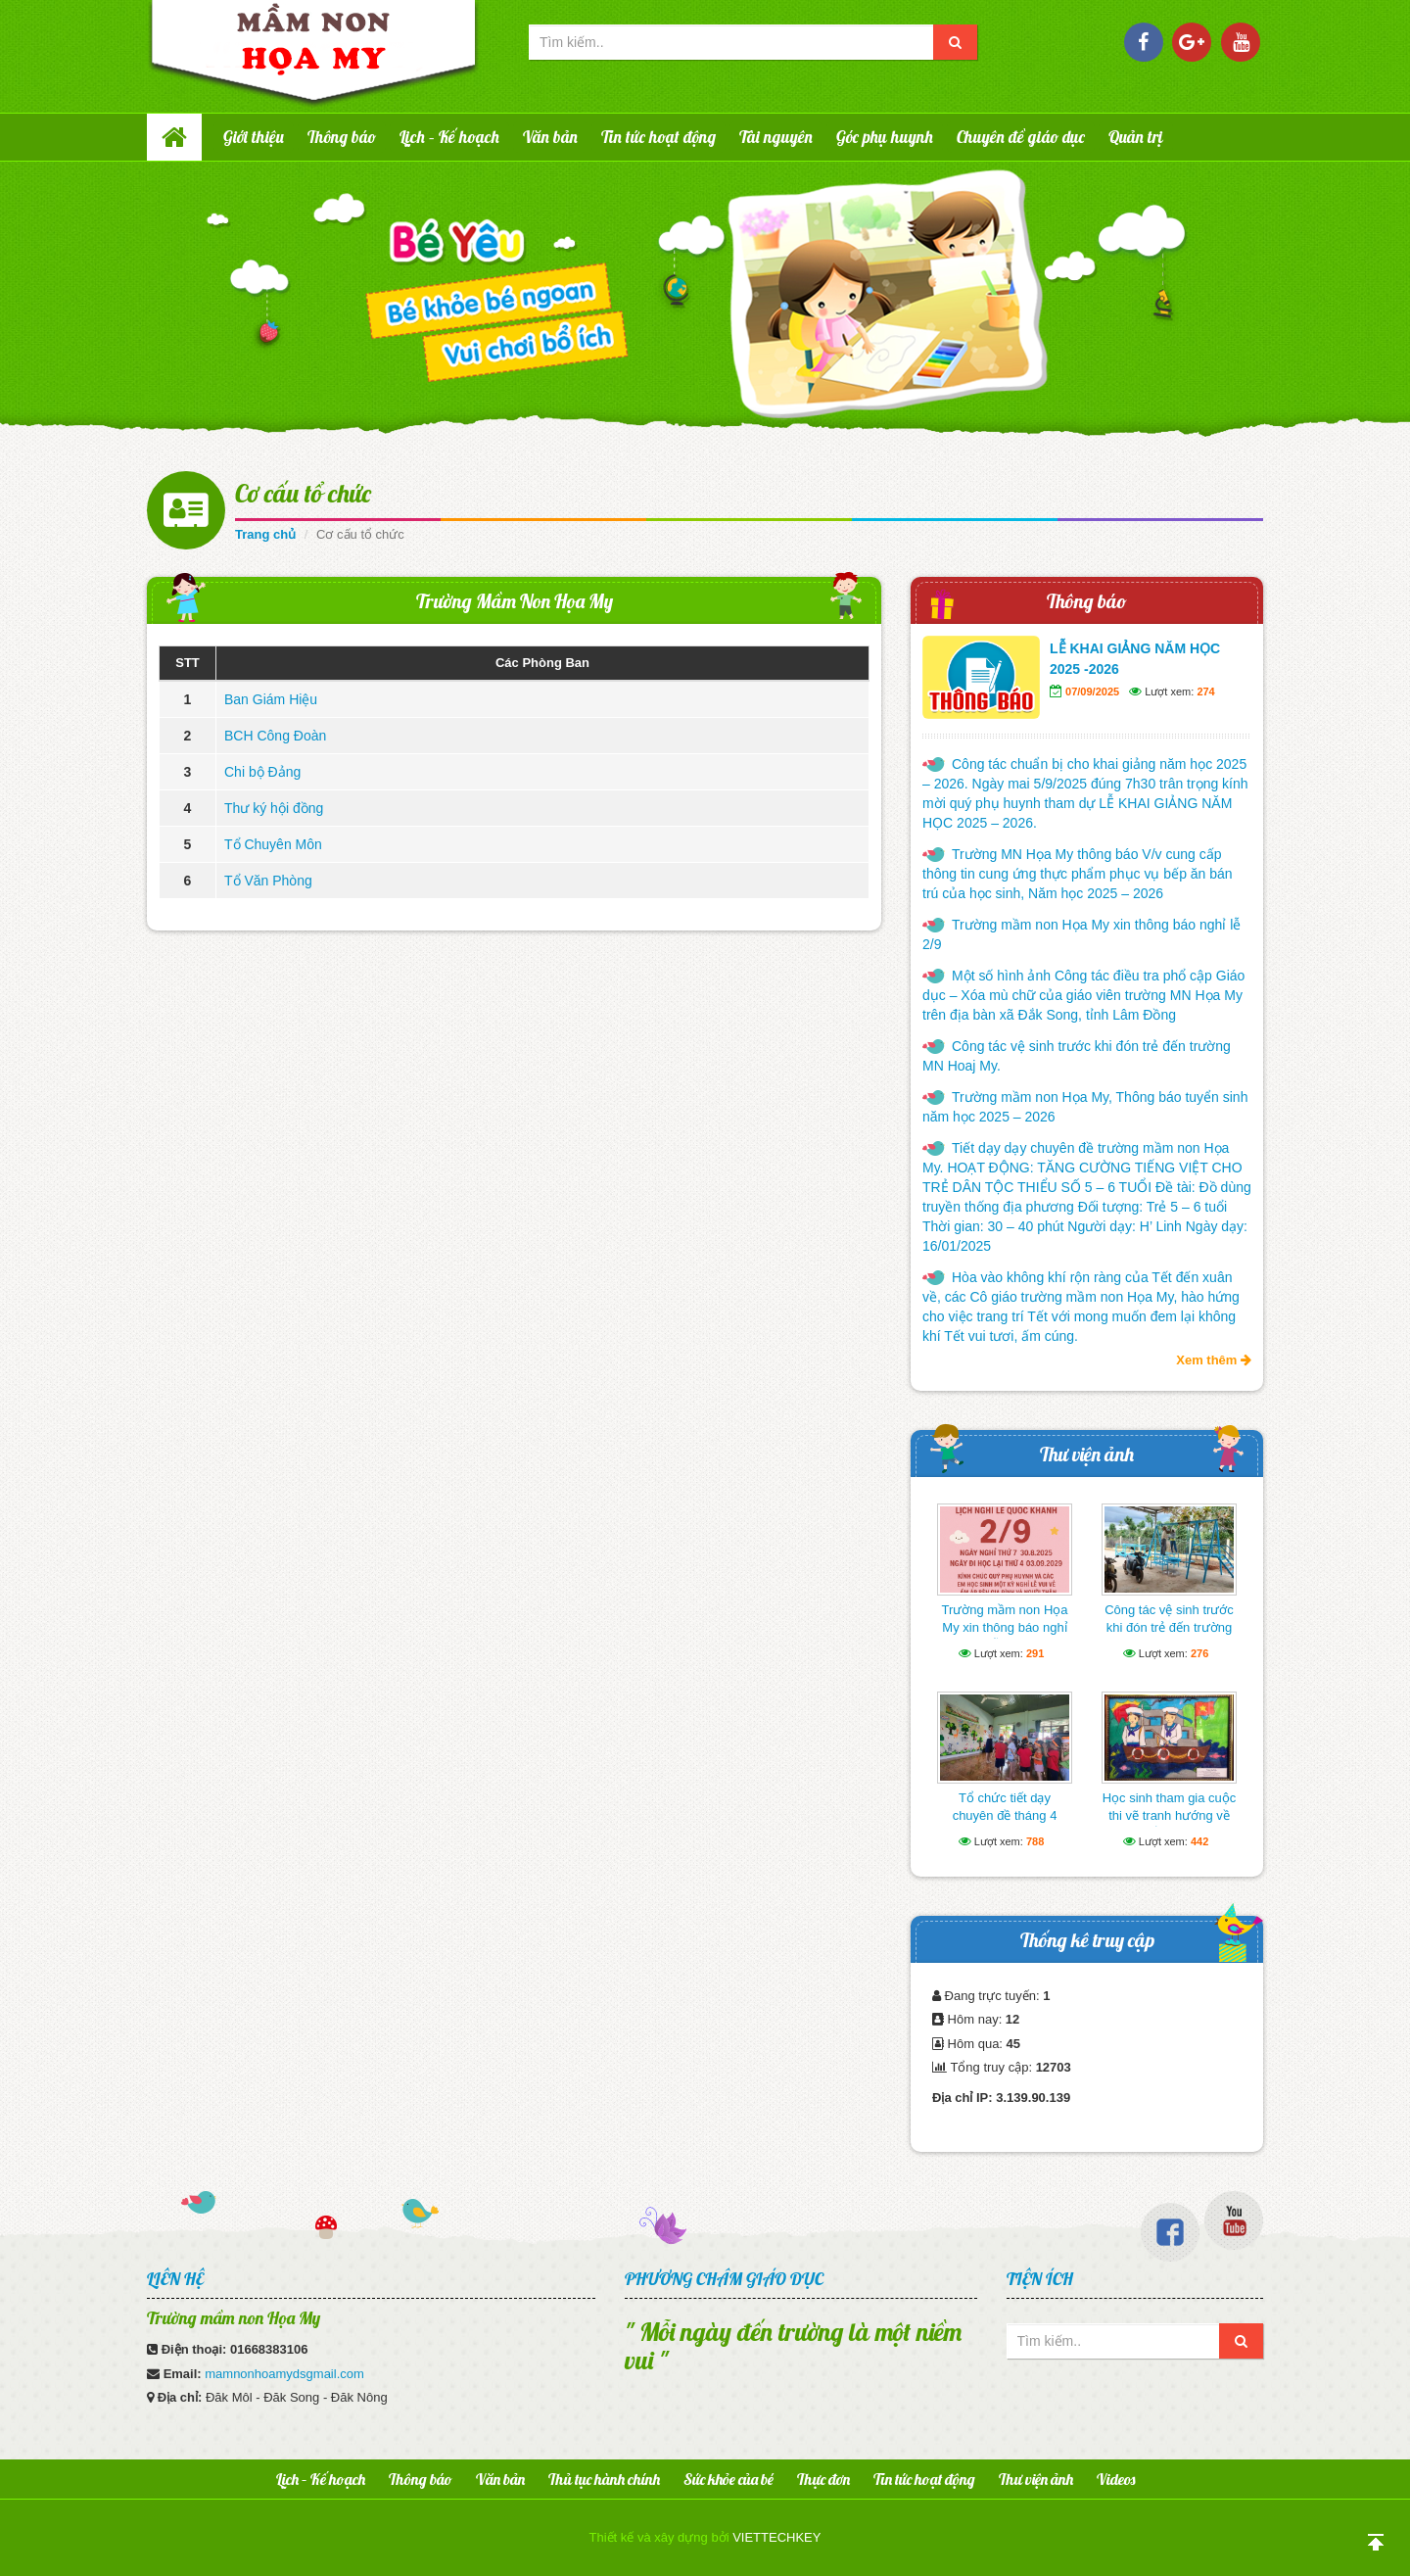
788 (1035, 1841)
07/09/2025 (1092, 691)
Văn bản (550, 136)
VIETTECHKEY (776, 2537)
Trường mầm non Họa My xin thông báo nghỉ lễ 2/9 (1081, 934)
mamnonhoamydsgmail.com (284, 2373)
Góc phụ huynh (884, 136)
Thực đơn (823, 2479)
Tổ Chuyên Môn (273, 844)
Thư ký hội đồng (273, 808)
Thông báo (341, 136)
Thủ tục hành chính (604, 2479)
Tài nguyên (776, 136)
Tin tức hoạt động (658, 136)
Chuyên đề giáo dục (1021, 136)
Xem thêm (1213, 1360)
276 (1199, 1653)
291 (1035, 1653)
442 (1199, 1841)
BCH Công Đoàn (275, 735)
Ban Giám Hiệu (270, 699)
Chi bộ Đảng (262, 772)
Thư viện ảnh (1087, 1454)
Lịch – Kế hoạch (449, 136)
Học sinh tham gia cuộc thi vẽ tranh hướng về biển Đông (1170, 1815)
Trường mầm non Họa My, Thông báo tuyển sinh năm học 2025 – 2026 (1084, 1106)
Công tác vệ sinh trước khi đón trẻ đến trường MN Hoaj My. (1076, 1055)
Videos (1116, 2479)
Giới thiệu (253, 136)
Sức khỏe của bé (728, 2479)
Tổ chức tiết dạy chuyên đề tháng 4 (1005, 1806)
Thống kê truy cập (1087, 1940)
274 (1205, 691)
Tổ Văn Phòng (268, 880)
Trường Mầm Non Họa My (514, 601)
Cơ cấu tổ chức (303, 493)
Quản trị (1135, 136)
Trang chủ (265, 534)
